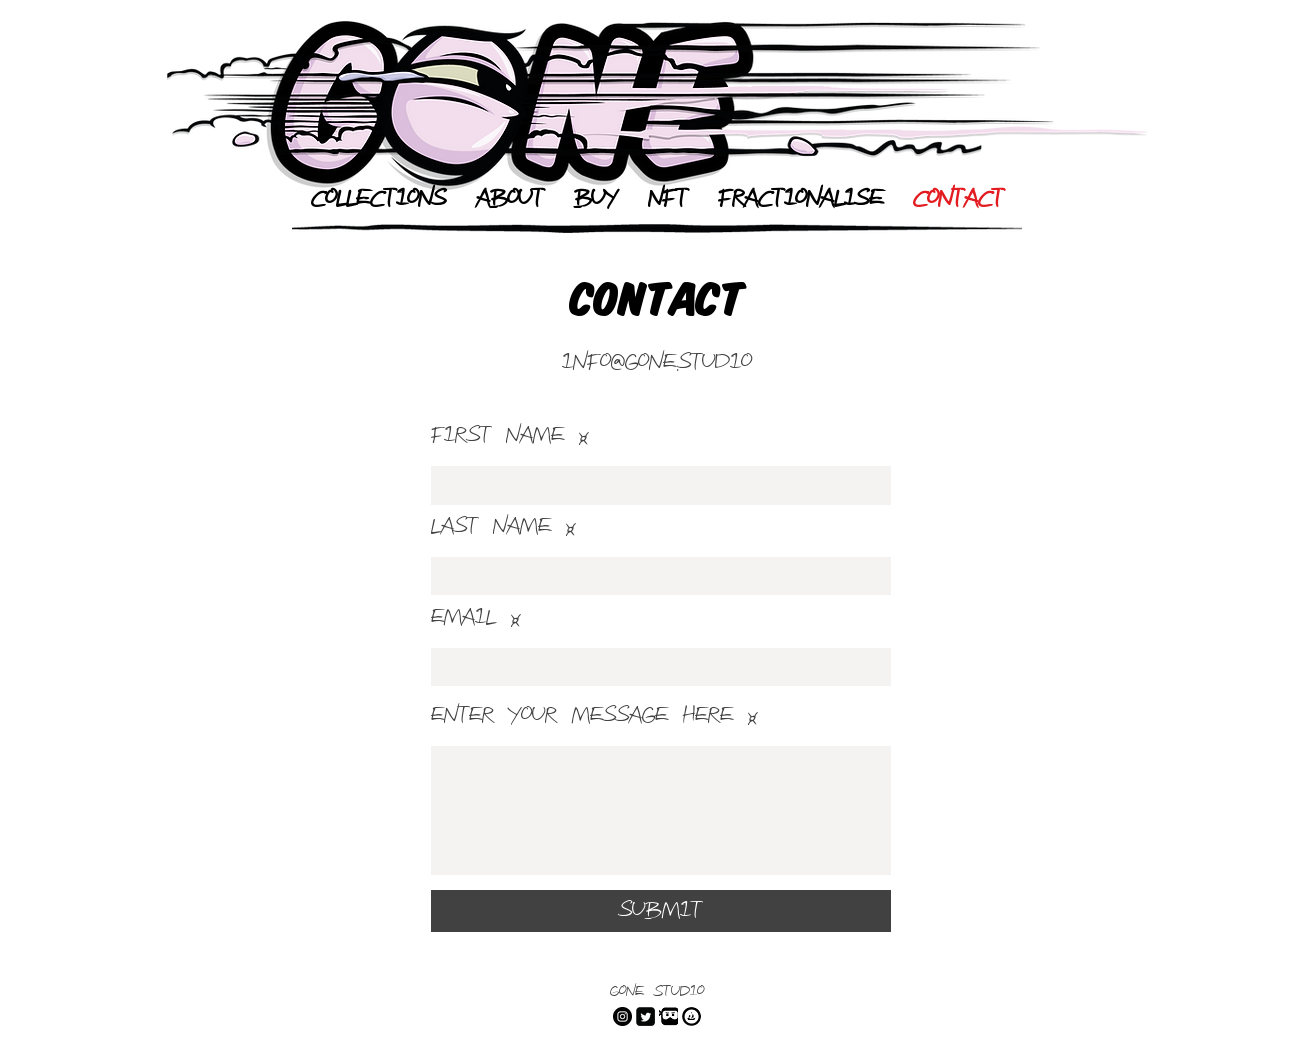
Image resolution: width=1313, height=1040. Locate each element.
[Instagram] (622, 1016)
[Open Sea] (691, 1016)
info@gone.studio (657, 363)
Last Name (491, 527)
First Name (497, 436)
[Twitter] (645, 1016)
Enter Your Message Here (582, 716)
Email (463, 618)
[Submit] (661, 911)
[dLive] (668, 1016)
